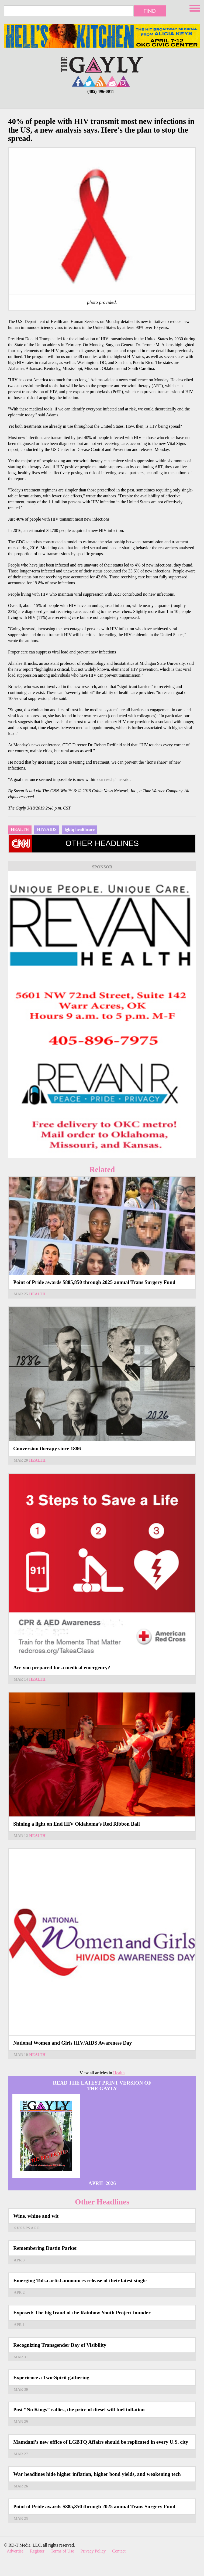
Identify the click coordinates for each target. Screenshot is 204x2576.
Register (37, 2551)
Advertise (15, 2551)
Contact (119, 2551)
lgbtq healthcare (80, 829)
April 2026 (102, 2183)
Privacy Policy (93, 2551)
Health (20, 829)
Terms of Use (62, 2551)
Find (150, 11)
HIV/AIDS (47, 829)
